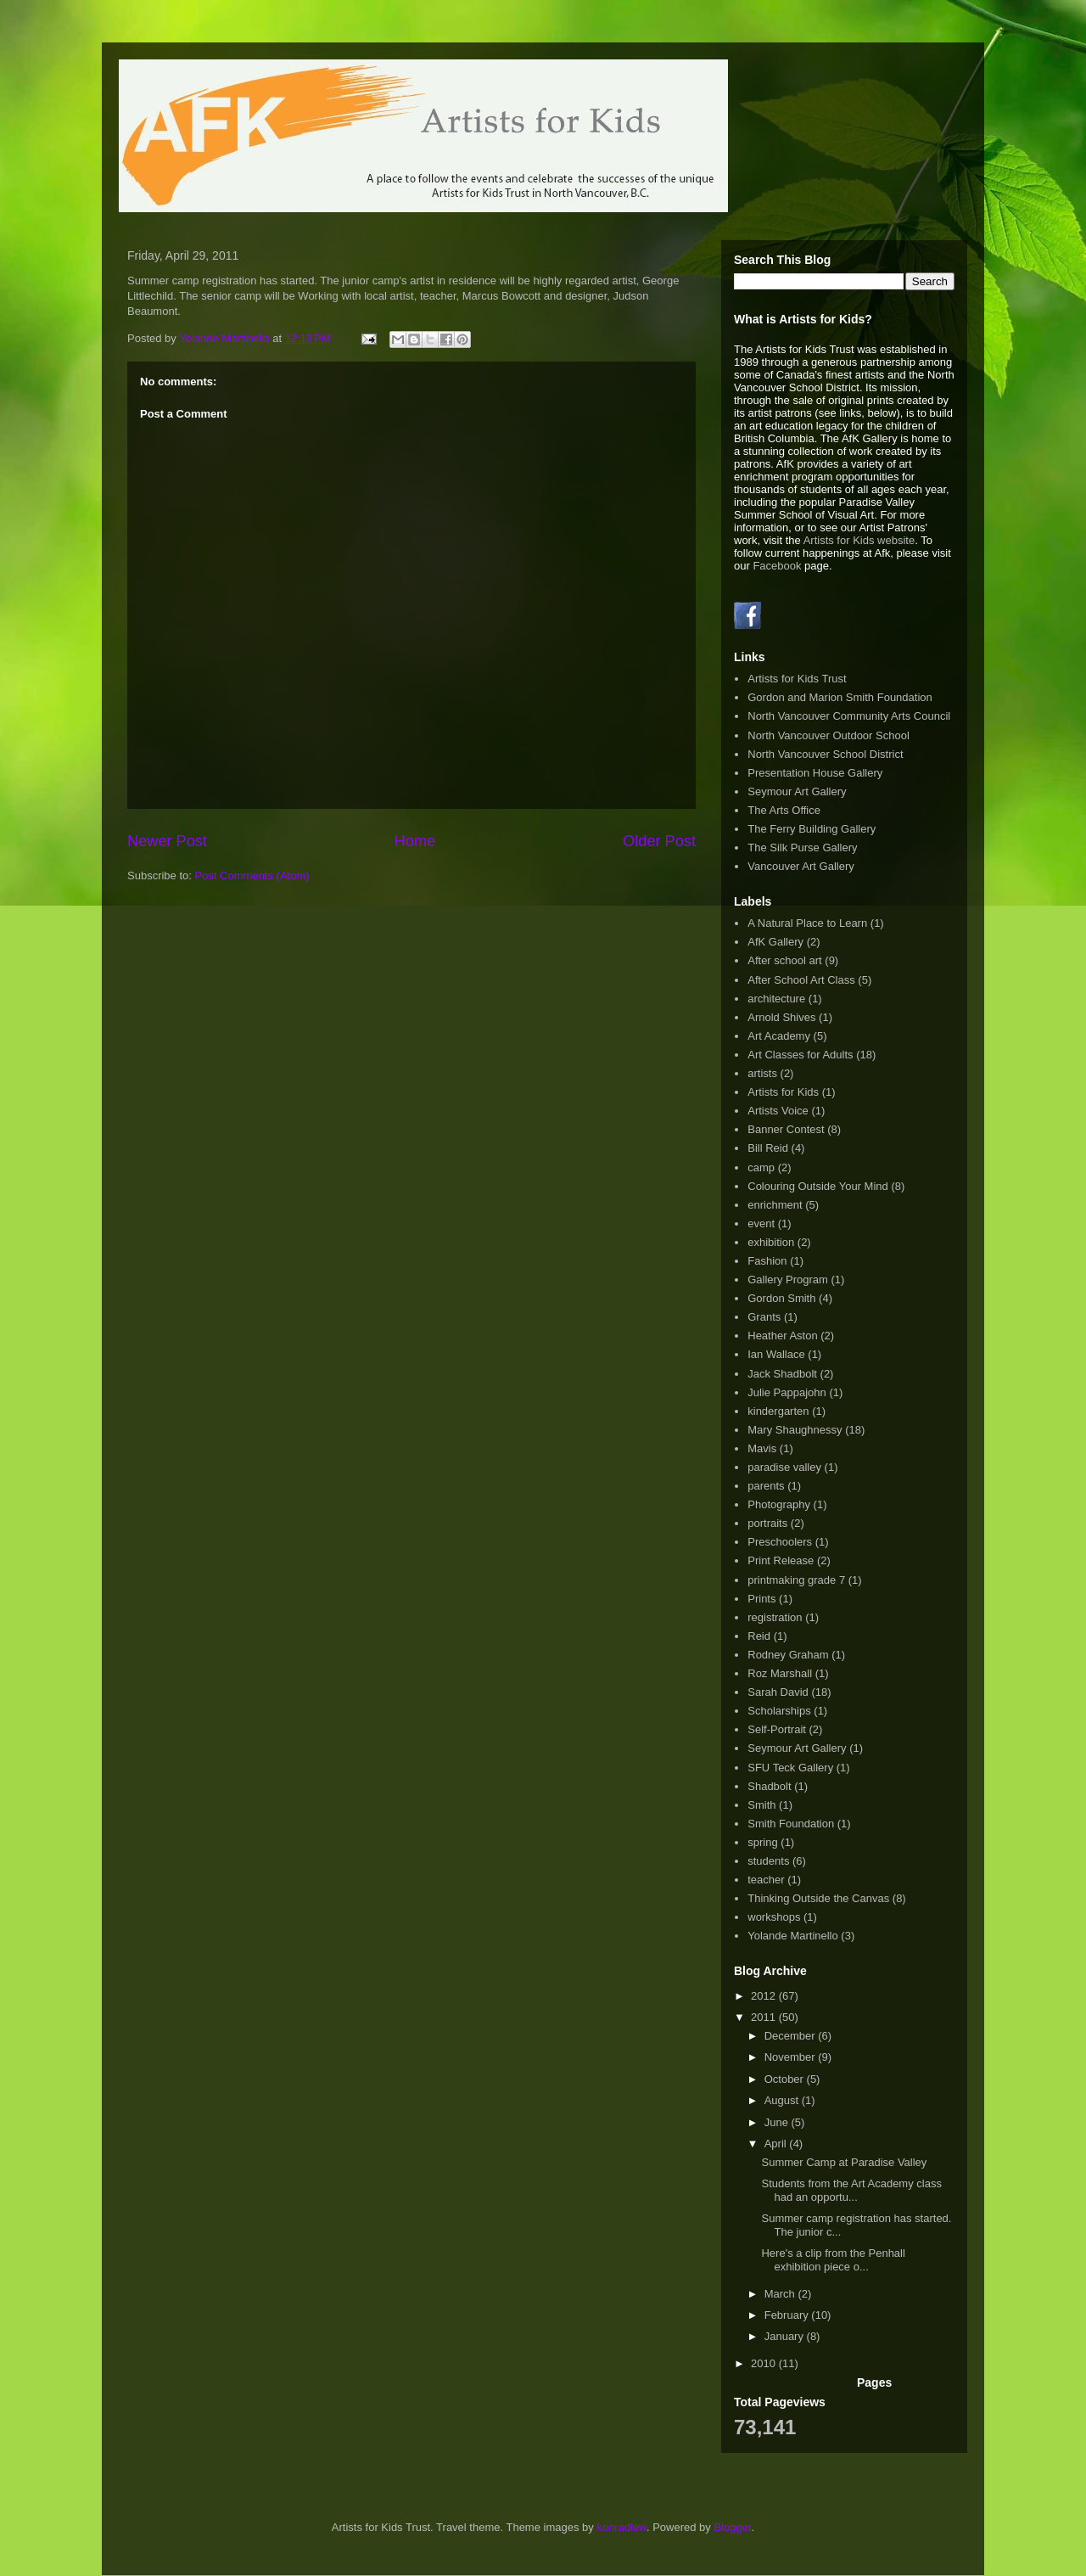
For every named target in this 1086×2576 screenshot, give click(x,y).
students (768, 1861)
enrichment (774, 1204)
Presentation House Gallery (814, 772)
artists (762, 1073)
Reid (758, 1636)
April (777, 2143)
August (783, 2100)
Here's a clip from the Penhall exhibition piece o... (832, 2260)
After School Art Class (800, 980)
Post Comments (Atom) (252, 875)
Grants (764, 1316)
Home (415, 841)
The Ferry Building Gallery (811, 828)
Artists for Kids (783, 1092)
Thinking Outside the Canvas (818, 1898)
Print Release (780, 1560)
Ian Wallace (775, 1354)
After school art (784, 960)
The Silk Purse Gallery (802, 847)
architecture (776, 998)
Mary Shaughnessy (794, 1429)
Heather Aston (782, 1335)
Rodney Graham (787, 1654)
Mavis (761, 1448)
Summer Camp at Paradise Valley (843, 2162)
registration (774, 1617)
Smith (761, 1805)
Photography (778, 1504)
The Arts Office (783, 810)
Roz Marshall (779, 1673)
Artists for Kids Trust (796, 678)
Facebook (777, 565)
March (781, 2293)
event (761, 1223)
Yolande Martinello (792, 1935)
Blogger (732, 2527)
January (785, 2336)
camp (761, 1167)
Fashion (767, 1260)
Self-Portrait (776, 1729)
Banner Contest (785, 1129)
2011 (765, 2017)
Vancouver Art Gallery (800, 866)
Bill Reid (767, 1148)
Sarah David (778, 1692)
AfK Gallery (775, 941)
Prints (761, 1598)
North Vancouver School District (825, 754)
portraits (767, 1523)
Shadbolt (769, 1786)
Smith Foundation (790, 1823)
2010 (765, 2363)
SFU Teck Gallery (790, 1767)
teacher (765, 1879)
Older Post (659, 841)
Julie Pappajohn (786, 1392)
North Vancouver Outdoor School (828, 735)
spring (762, 1842)
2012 (765, 1996)
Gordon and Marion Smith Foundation (839, 697)
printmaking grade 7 (796, 1580)
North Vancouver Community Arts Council (848, 716)
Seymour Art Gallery (796, 791)
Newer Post (167, 841)
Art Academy (778, 1036)
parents (765, 1485)
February (788, 2315)
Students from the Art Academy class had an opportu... (851, 2190)
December (791, 2035)
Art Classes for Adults (800, 1054)
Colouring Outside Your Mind (817, 1186)
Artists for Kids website (859, 540)
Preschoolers (779, 1541)
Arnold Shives (781, 1017)
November (791, 2057)
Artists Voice (778, 1110)
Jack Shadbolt (782, 1373)
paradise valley (784, 1467)
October (785, 2079)
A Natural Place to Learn (807, 923)
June (778, 2122)
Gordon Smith (781, 1298)
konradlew (621, 2527)
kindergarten (778, 1411)
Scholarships (778, 1710)
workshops (773, 1917)
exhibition (770, 1242)
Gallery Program (787, 1279)
